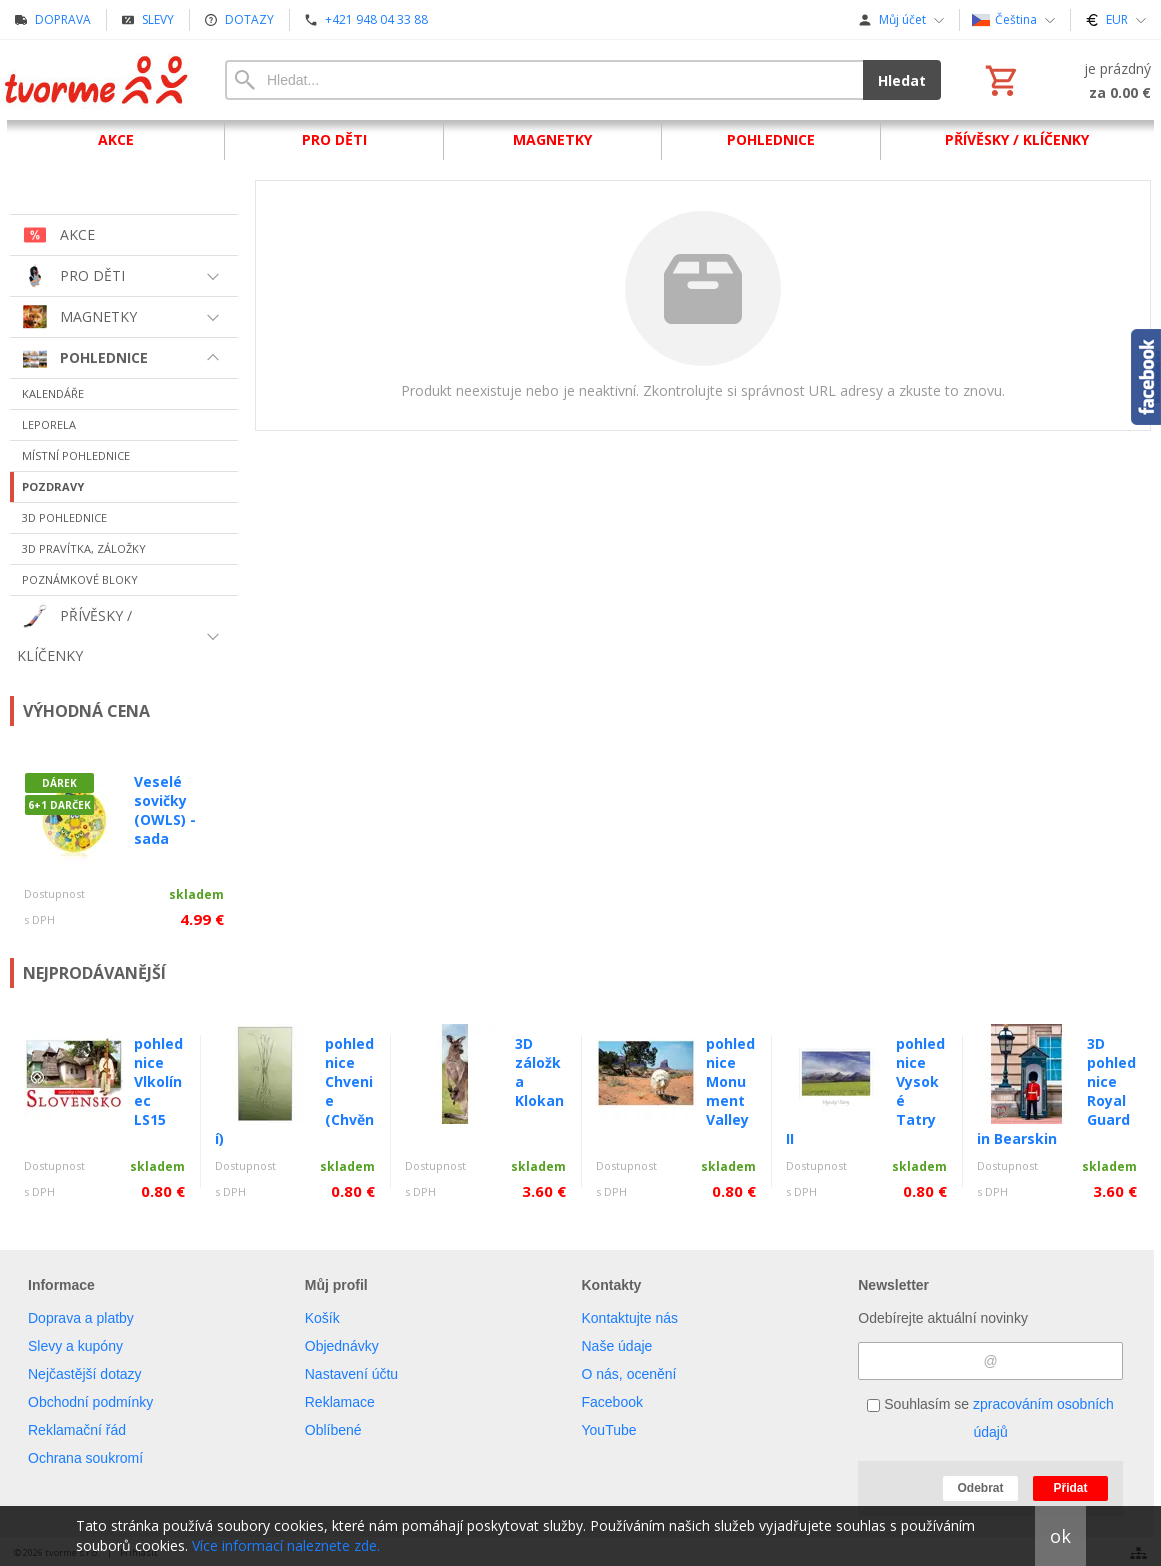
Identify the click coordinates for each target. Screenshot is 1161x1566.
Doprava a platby (81, 1318)
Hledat (902, 80)
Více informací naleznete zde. (286, 1545)
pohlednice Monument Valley (730, 1081)
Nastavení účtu (351, 1374)
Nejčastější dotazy (85, 1374)
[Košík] (1066, 80)
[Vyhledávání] (544, 80)
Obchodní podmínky (90, 1402)
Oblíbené (333, 1430)
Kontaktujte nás (630, 1318)
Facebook (612, 1402)
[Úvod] (97, 80)
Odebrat (980, 1488)
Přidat (1070, 1488)
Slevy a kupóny (75, 1346)
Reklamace (340, 1402)
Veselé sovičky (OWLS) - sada (165, 810)
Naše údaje (617, 1346)
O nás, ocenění (629, 1374)
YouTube (609, 1430)
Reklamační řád (77, 1430)
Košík (322, 1318)
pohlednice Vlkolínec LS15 (158, 1081)
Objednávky (342, 1346)
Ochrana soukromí (85, 1458)
